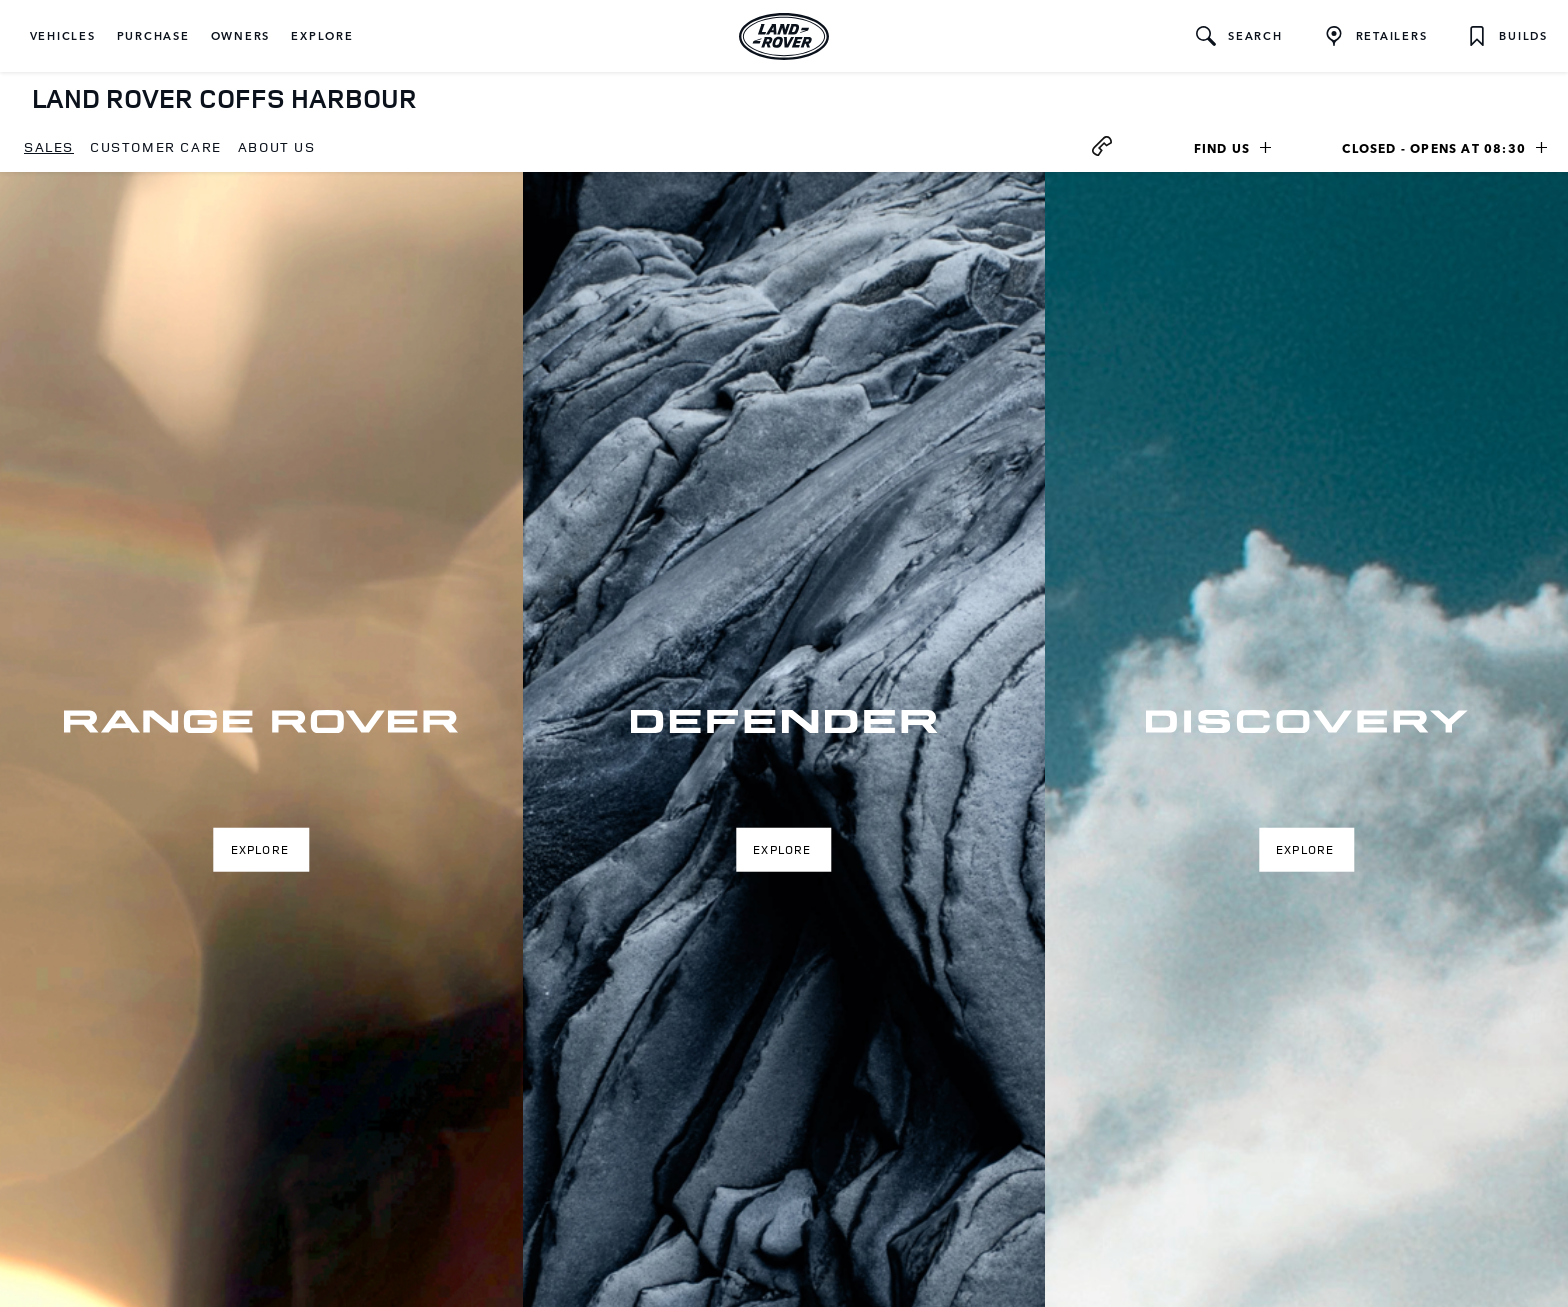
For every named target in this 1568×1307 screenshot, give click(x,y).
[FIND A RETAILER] (1376, 36)
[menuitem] (49, 148)
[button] (63, 36)
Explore (260, 848)
